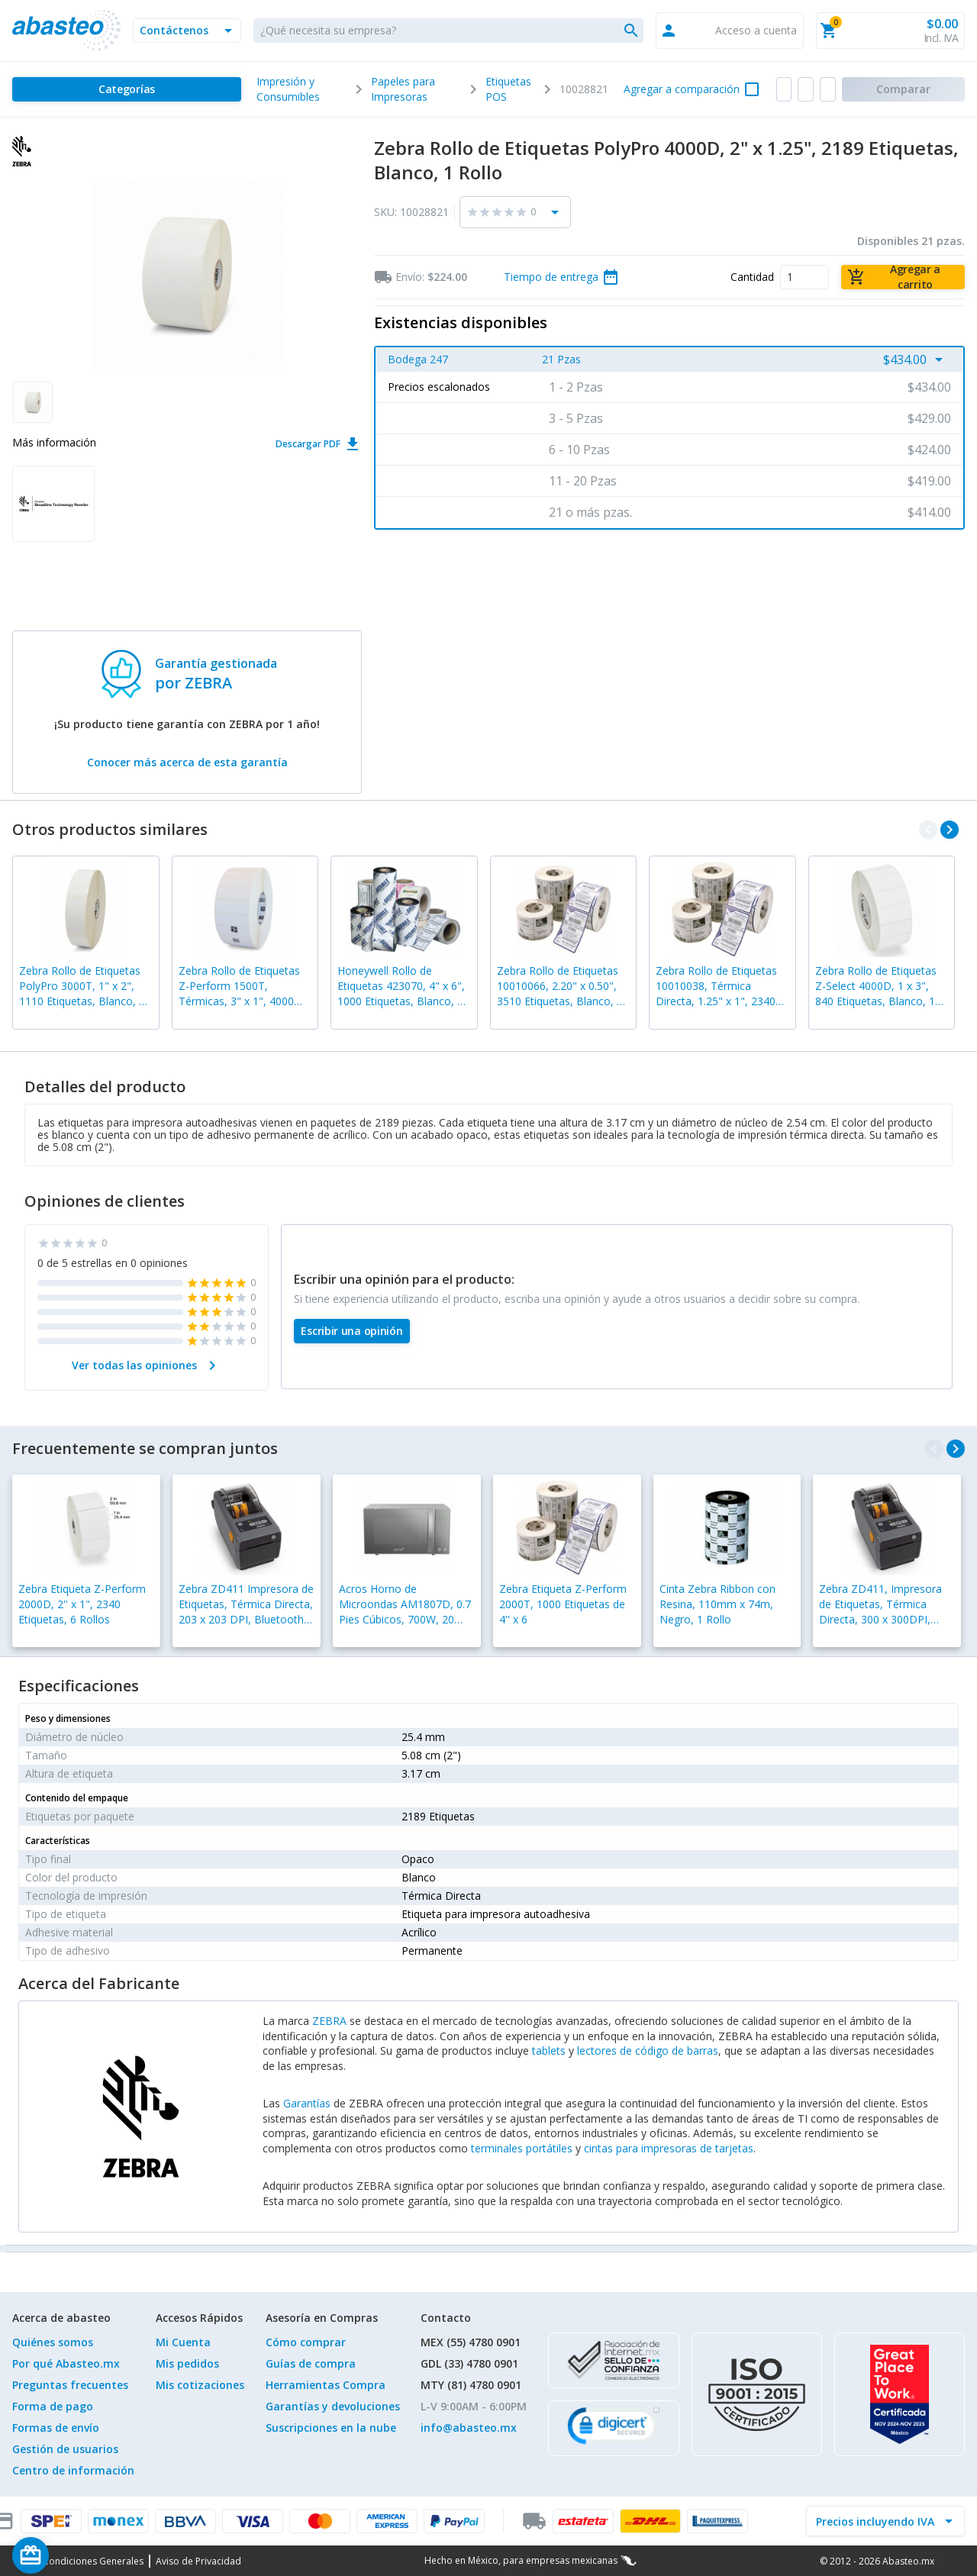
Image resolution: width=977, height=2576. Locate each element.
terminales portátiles (521, 2148)
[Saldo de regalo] (77, 2555)
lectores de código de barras (647, 2050)
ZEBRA (329, 2020)
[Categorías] (126, 89)
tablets (549, 2050)
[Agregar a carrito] (903, 277)
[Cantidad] (804, 277)
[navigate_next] (949, 830)
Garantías (307, 2103)
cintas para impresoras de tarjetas (668, 2148)
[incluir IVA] (876, 2521)
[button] (187, 30)
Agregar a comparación (682, 89)
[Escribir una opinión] (352, 1331)
